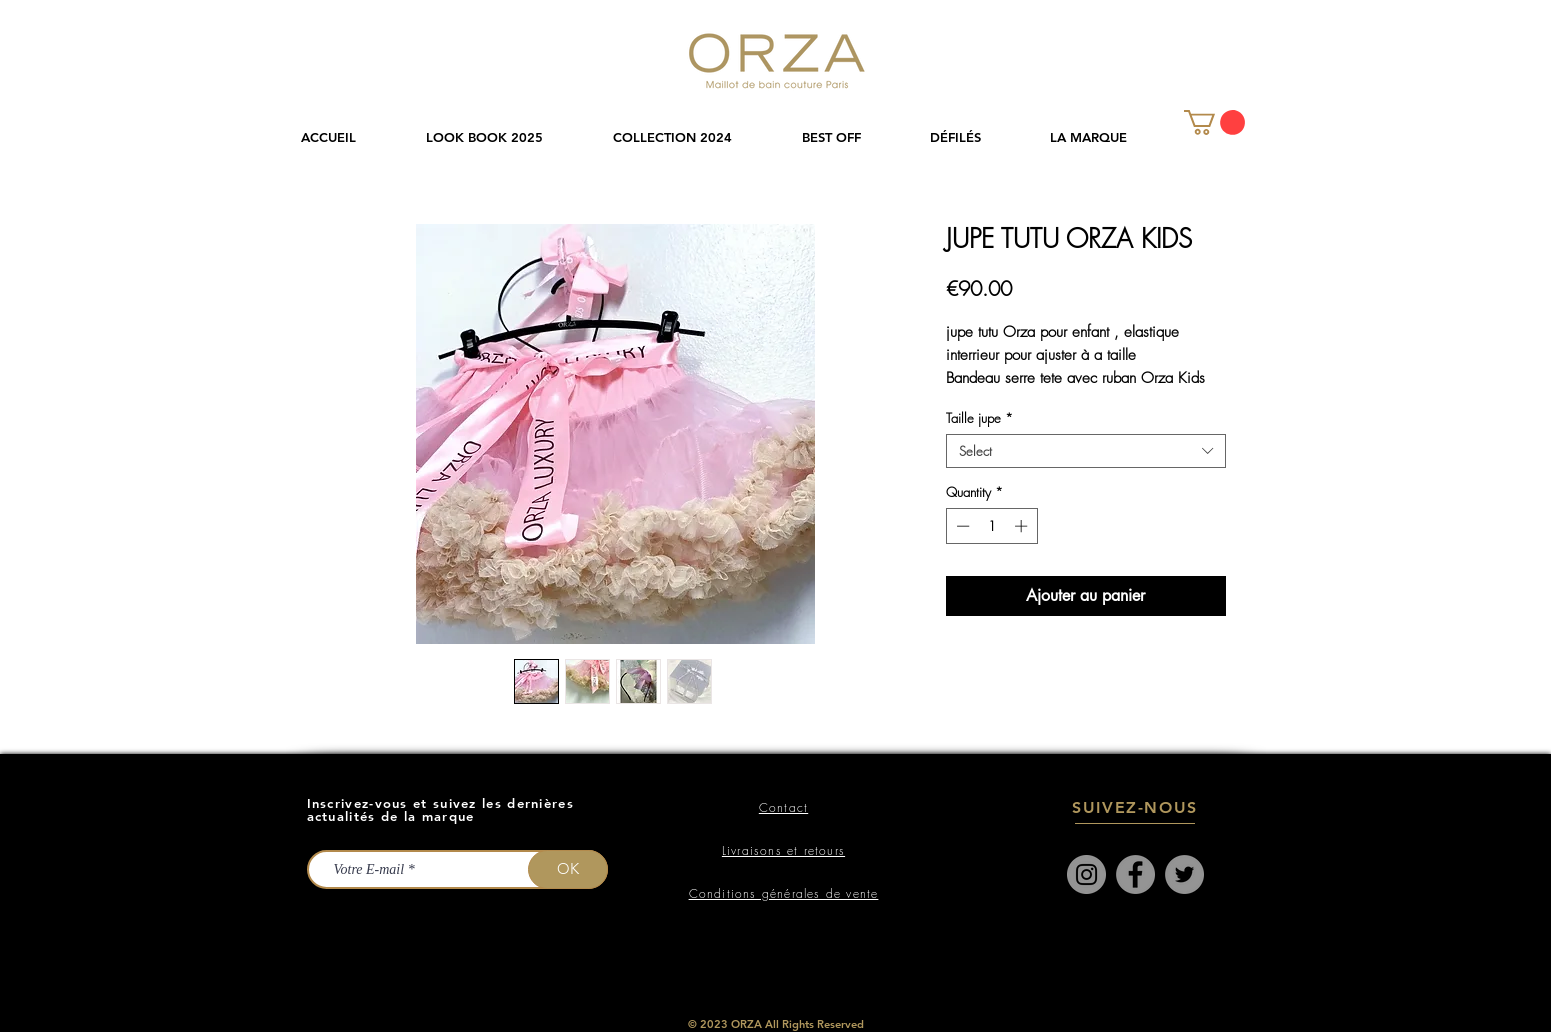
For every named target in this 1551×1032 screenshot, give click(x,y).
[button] (692, 137)
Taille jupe (979, 418)
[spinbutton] (991, 526)
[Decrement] (961, 526)
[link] (1214, 122)
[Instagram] (1086, 874)
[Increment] (1023, 526)
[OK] (568, 869)
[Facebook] (1135, 874)
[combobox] (1086, 451)
